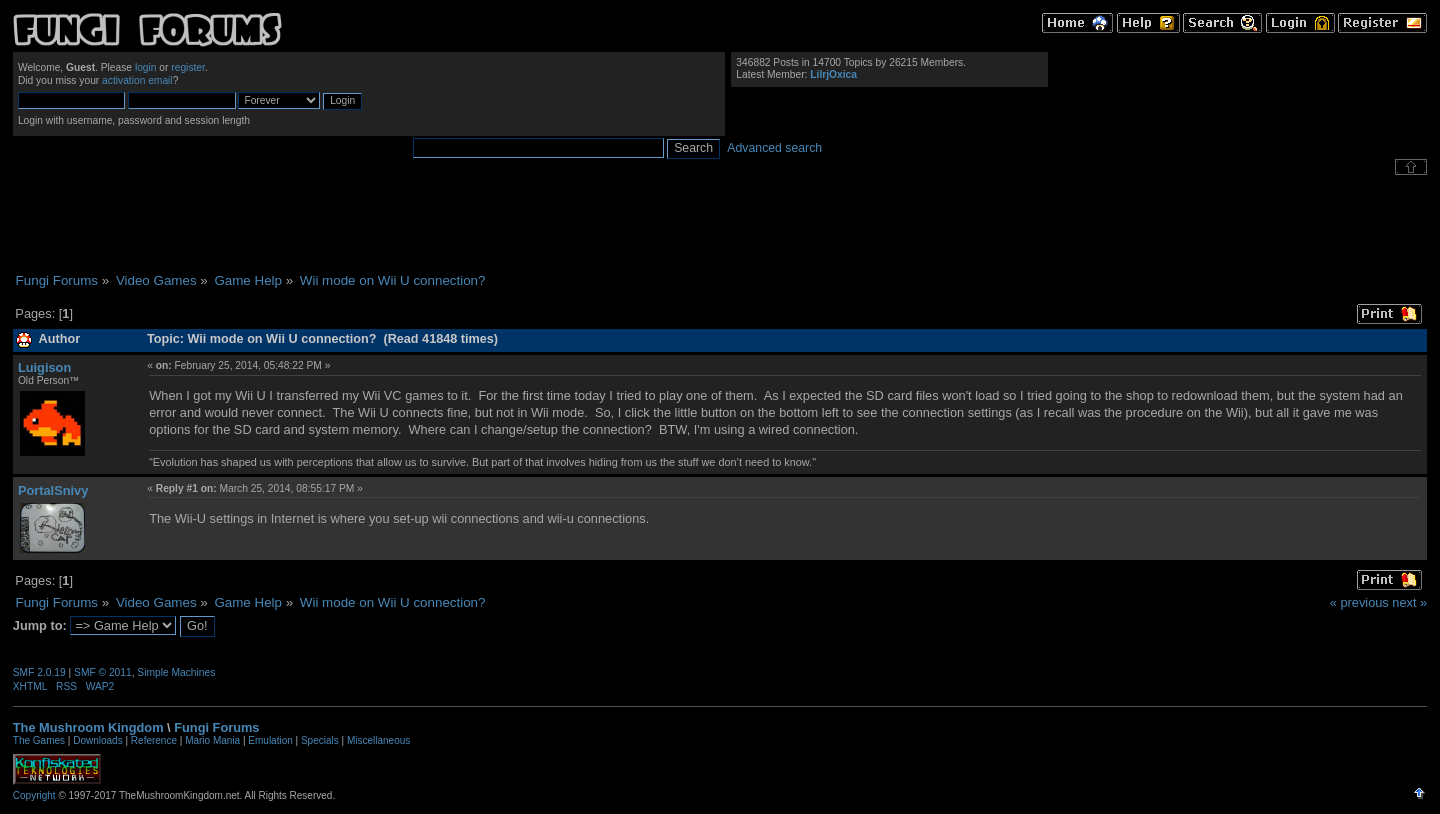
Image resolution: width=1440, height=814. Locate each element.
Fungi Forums (216, 727)
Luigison (44, 367)
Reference (154, 740)
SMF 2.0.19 (39, 672)
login (146, 67)
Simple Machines (176, 672)
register (188, 67)
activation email (137, 80)
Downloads (97, 740)
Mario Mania (212, 740)
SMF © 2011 (103, 672)
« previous (1359, 602)
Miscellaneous (378, 740)
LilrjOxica (833, 74)
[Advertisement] (720, 224)
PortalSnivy (53, 490)
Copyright (34, 795)
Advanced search (774, 148)
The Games (39, 740)
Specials (320, 740)
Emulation (270, 740)
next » (1409, 602)
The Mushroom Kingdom (88, 727)
